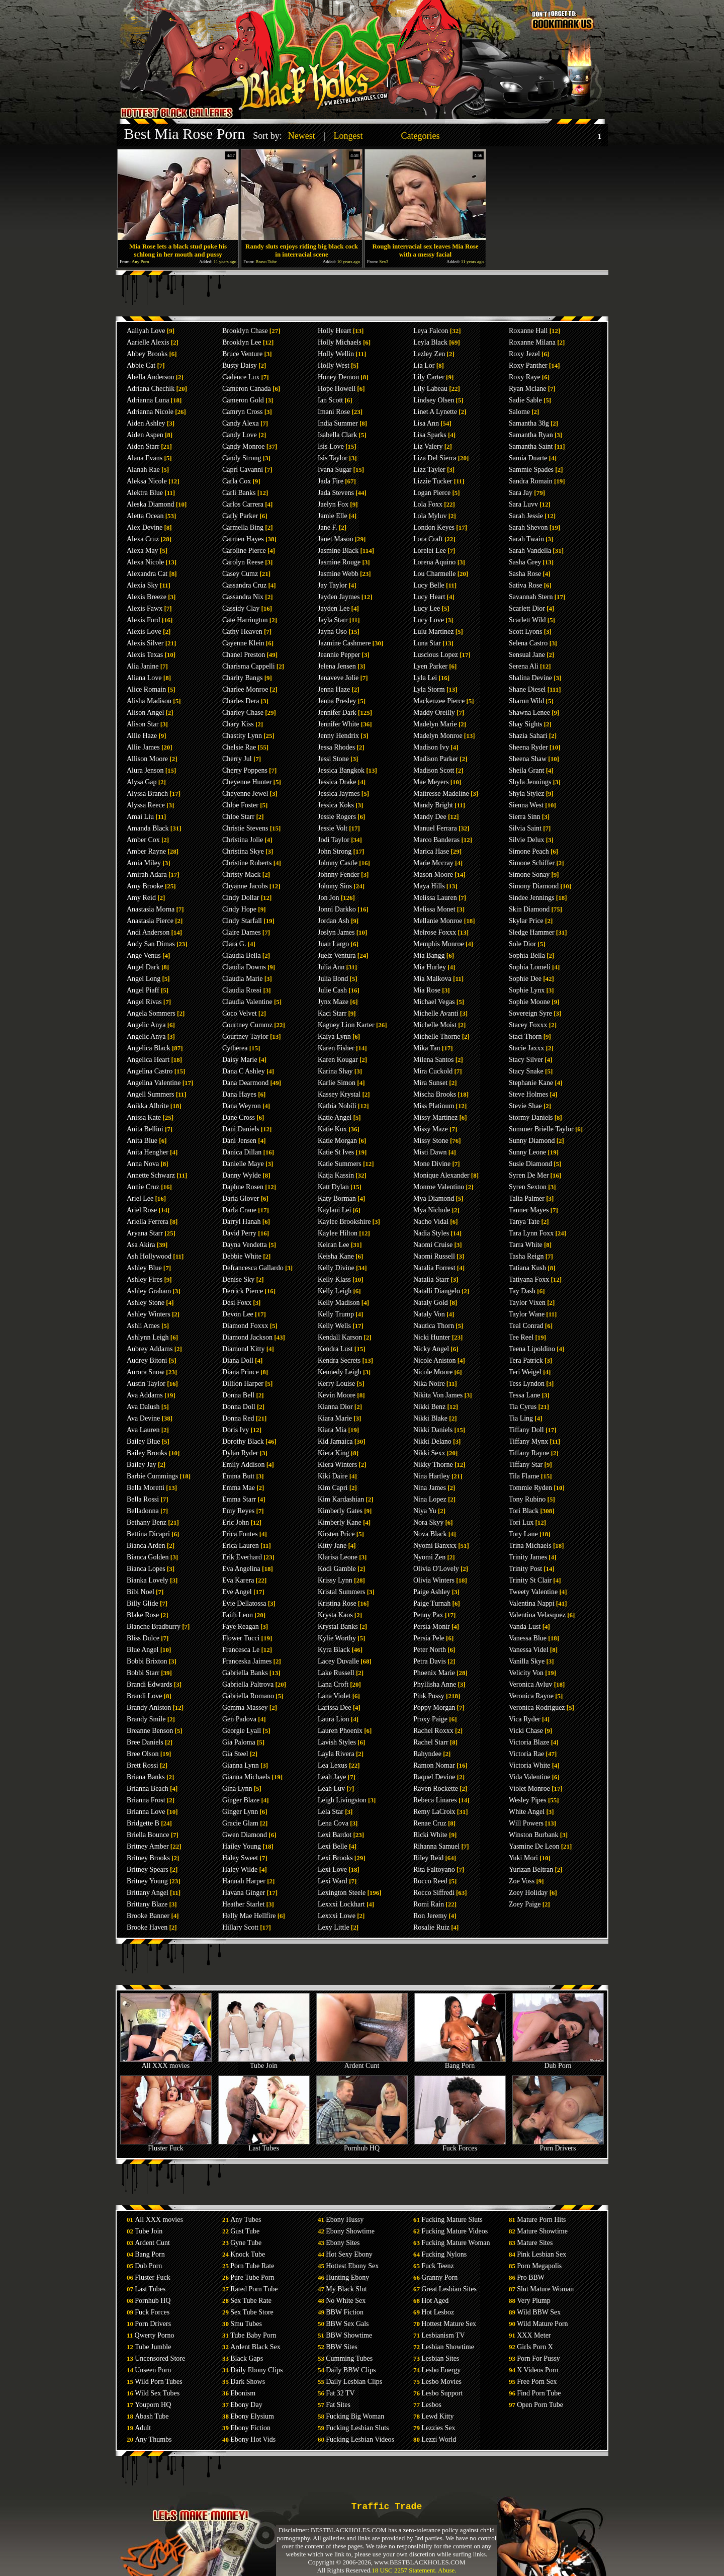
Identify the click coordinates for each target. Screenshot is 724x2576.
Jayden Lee (333, 608)
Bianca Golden (148, 1557)
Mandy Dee (429, 816)
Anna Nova (143, 1164)
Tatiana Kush (527, 1268)
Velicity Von (526, 1673)
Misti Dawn (430, 1152)
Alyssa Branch (147, 793)
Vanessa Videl (529, 1649)
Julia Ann (331, 967)
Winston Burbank (534, 1835)
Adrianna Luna (148, 400)
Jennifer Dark (337, 712)
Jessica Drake (337, 782)
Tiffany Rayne (529, 1453)
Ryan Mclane (527, 388)
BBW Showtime (349, 2335)
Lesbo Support (442, 2393)
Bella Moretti (145, 1487)
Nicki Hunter (431, 1337)
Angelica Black (148, 1048)
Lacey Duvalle (338, 1661)
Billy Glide (142, 1603)
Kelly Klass (334, 1279)
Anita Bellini (145, 1129)
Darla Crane (239, 1210)
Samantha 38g (529, 423)
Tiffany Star (525, 1464)
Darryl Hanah (241, 1221)
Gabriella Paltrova (248, 1684)
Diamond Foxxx (245, 1325)
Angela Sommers (151, 1013)
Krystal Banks (338, 1626)
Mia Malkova (432, 978)
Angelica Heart (148, 1059)
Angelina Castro (149, 1071)
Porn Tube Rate (252, 2266)
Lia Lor (423, 365)
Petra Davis (429, 1661)
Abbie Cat (141, 365)
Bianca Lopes (146, 1568)
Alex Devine (144, 527)
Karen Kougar (338, 1059)
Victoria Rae (526, 1754)
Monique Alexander (441, 1175)
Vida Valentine (530, 1777)
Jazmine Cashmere (344, 643)
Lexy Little (333, 1927)
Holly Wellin (336, 354)
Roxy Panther (528, 365)
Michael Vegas (434, 1002)
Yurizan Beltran (531, 1869)
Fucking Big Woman (355, 2416)
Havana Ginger (243, 1892)
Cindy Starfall (242, 921)
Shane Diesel (527, 689)
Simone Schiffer (532, 863)
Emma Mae (238, 1487)
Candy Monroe (243, 446)
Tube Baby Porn (253, 2335)
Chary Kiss (238, 724)
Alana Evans (144, 458)
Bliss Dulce (143, 1638)
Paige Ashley (431, 1592)
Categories (420, 136)
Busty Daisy (239, 365)
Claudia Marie (242, 978)
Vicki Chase (526, 1730)
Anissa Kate (144, 1117)
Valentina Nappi (532, 1603)
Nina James (429, 1487)
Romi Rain (428, 1904)
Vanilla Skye (527, 1661)
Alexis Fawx (144, 608)
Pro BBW (531, 2277)
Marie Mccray (433, 863)
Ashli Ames (143, 1325)
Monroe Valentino (438, 1187)
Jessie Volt (332, 828)
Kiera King (333, 1453)
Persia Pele (428, 1638)
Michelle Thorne (436, 1036)
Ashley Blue (144, 1268)
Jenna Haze (334, 689)
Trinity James (528, 1557)
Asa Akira (141, 1245)
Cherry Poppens (244, 770)
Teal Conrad (526, 1325)
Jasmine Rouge (339, 562)
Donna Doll (238, 1406)
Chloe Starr (238, 816)
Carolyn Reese (242, 562)
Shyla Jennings (530, 782)
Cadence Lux (240, 377)
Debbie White (241, 1256)
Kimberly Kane (339, 1522)
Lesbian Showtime (447, 2347)
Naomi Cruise (432, 1245)
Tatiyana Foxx (529, 1279)
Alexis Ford (143, 620)
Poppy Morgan (434, 1707)
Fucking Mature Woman (455, 2243)
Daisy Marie (239, 1059)
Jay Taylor (332, 585)
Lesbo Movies (441, 2381)
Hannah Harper (243, 1881)
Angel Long (143, 978)
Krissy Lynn (335, 1580)
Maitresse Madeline (441, 793)
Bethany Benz (146, 1522)
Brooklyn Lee (241, 342)
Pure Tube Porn (252, 2277)
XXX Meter (534, 2335)
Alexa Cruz (143, 539)
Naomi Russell (434, 1256)
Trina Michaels (530, 1545)
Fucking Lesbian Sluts (357, 2428)
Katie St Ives (336, 1152)
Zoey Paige (524, 1904)
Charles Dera (240, 701)
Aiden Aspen (145, 435)
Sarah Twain (526, 539)
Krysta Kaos (335, 1615)
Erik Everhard (242, 1557)
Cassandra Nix (242, 597)
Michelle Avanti (436, 1013)
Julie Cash (332, 990)
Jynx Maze (333, 1002)
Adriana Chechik (150, 388)
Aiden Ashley (146, 423)
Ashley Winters (148, 1314)
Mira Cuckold (432, 1071)
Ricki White (430, 1835)
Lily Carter (428, 377)
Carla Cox (236, 481)
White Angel (527, 1811)
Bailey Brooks (147, 1453)
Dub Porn (558, 2062)
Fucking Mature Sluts (451, 2219)
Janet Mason (335, 539)
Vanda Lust (524, 1626)
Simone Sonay (529, 874)
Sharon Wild (526, 701)
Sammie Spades (531, 469)
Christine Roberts (247, 863)
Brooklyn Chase (245, 331)
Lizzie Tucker (432, 481)
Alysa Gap (142, 782)
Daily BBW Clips (351, 2370)
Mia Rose (426, 990)
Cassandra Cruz (244, 585)
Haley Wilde (239, 1869)
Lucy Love (428, 620)
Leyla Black (430, 342)
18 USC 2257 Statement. (404, 2570)
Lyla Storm (429, 689)
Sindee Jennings (532, 897)
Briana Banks (146, 1777)
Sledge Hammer (532, 932)
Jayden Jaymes (339, 597)
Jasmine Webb (338, 573)
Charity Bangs (242, 678)
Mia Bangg (429, 955)
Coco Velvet (239, 1013)
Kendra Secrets (339, 1360)
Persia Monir (431, 1626)
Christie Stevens (245, 828)
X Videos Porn (537, 2370)
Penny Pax (428, 1615)
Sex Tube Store (252, 2312)
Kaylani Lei (334, 1210)
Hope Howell (336, 388)
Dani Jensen (239, 1140)
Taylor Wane (527, 1314)
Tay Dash (522, 1291)
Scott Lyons (525, 631)
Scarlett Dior (527, 608)
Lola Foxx (427, 504)
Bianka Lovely (147, 1580)
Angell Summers (150, 1094)
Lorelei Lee (429, 550)
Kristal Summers (342, 1592)
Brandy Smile (146, 1719)
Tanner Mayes (529, 1210)
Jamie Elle (332, 516)
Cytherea (235, 1048)
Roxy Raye (524, 377)
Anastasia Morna (150, 909)
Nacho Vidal (430, 1221)
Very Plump (534, 2300)
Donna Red (238, 1418)
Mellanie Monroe (438, 921)
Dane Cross (238, 1117)
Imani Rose (334, 412)
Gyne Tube (245, 2243)
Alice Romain (146, 689)
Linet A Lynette (435, 412)
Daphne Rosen (242, 1187)
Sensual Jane (527, 654)
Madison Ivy (431, 747)
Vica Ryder (524, 1719)
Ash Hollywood (149, 1256)
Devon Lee (237, 1314)
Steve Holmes (528, 1094)
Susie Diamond (530, 1164)
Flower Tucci (240, 1638)
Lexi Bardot (334, 1835)
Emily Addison (243, 1464)
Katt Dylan (333, 1187)
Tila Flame (524, 1476)
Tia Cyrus (522, 1406)
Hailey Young (241, 1846)
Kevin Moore (336, 1395)
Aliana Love (144, 678)
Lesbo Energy (441, 2370)
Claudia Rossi (241, 990)
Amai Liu (140, 816)
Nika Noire (429, 1383)
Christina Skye (243, 851)
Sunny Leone (527, 1152)
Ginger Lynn (240, 1811)
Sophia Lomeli (530, 967)
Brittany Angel (147, 1892)
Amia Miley (144, 863)
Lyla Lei (425, 678)
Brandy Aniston (149, 1707)
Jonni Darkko (337, 909)
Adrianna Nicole (150, 412)
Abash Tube (151, 2416)
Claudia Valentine (247, 1002)
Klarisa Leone (337, 1557)
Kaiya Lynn (334, 1036)
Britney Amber (148, 1846)
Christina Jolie (242, 840)
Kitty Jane (332, 1545)
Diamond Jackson (247, 1337)
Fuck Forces (460, 2145)
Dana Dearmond (245, 1083)
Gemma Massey (245, 1707)
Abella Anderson (150, 377)
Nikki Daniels (432, 1430)
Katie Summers (339, 1164)
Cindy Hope (239, 909)
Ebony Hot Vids (253, 2439)
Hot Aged (434, 2300)
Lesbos (431, 2404)
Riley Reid (428, 1858)
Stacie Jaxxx (526, 1048)
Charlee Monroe (245, 689)
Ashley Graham (149, 1291)
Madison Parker (435, 759)
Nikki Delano (432, 1441)
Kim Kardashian (341, 1499)
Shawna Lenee (529, 712)
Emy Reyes (238, 1511)
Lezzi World (438, 2439)
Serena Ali (523, 666)
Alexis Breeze (146, 597)
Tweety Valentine (533, 1592)
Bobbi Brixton (147, 1661)
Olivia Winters (434, 1580)
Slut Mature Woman (545, 2289)
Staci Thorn (525, 1036)
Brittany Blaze (147, 1904)
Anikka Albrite (148, 1106)
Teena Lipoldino (532, 1349)
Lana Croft (333, 1684)
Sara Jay (520, 492)
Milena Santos (433, 1059)
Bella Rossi (143, 1499)
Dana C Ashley (243, 1071)
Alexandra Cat (147, 573)
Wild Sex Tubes (157, 2393)
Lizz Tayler (429, 469)
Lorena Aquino (434, 562)
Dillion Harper (242, 1383)
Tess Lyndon (527, 1383)
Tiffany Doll (526, 1430)
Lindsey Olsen (433, 400)
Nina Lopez (429, 1499)
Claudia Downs (244, 967)
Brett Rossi (142, 1765)
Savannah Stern (531, 597)
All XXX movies (166, 2062)
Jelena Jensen (337, 666)
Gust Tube (244, 2231)
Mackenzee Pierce (439, 701)
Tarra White (525, 1245)
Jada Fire (330, 481)
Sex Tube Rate (251, 2300)
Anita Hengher (147, 1152)
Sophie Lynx (527, 990)
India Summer (338, 423)
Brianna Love (146, 1811)
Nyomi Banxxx (435, 1545)
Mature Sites (535, 2243)
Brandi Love (144, 1696)
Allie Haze (142, 735)
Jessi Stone (333, 759)
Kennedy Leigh (339, 1372)
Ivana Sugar (334, 469)
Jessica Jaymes (339, 793)
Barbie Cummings (152, 1476)
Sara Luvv (523, 504)
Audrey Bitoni (147, 1360)
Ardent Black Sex (255, 2347)
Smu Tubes (246, 2324)
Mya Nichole (431, 1210)
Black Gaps (246, 2358)
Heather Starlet (243, 1904)
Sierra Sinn (524, 816)
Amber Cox (143, 840)
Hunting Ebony (347, 2277)
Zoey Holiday (528, 1892)
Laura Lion (333, 1719)
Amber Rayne (146, 851)
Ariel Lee (140, 1198)
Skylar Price (526, 921)
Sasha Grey (525, 562)
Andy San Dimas (151, 944)
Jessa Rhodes (336, 747)
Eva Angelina (241, 1568)
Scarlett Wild (527, 620)
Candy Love (239, 435)
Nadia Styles (431, 1233)
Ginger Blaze (240, 1800)
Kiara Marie (335, 1418)
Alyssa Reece (146, 805)
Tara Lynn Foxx (531, 1233)
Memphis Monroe (438, 944)
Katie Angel (334, 1117)
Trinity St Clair (530, 1580)
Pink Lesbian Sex (541, 2254)
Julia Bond (333, 978)
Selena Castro (528, 643)
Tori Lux (521, 1522)
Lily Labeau (430, 388)
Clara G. (234, 944)
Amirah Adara (147, 874)
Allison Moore (147, 759)
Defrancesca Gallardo (253, 1268)
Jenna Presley (337, 701)
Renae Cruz (429, 1823)
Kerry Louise (336, 1383)
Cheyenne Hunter (247, 782)
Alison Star (142, 724)
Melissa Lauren (435, 897)
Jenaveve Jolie (338, 678)
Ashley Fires (144, 1279)
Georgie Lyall (241, 1730)
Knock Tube (247, 2254)
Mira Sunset (430, 1083)
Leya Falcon (430, 331)
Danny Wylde (241, 1175)
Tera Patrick (526, 1360)
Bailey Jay (141, 1464)
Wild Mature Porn (542, 2324)
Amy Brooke (145, 886)
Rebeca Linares (435, 1800)
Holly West (333, 365)
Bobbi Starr (143, 1673)
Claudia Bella (241, 955)
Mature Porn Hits (541, 2219)
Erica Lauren (240, 1545)
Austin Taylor (146, 1383)
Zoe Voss (521, 1881)
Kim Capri (333, 1487)
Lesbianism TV (443, 2335)
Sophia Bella (527, 955)
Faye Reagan (240, 1626)
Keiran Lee (333, 1245)
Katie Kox (332, 1129)
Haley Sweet (240, 1858)
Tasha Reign (526, 1256)
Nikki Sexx (429, 1453)
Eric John (235, 1522)
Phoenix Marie (434, 1673)
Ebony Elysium (252, 2416)
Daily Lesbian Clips (354, 2381)
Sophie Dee (525, 978)
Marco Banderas (436, 840)
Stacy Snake (526, 1071)
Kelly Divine (336, 1268)
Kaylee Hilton (337, 1233)
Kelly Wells (334, 1325)
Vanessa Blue (528, 1638)
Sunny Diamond (532, 1140)
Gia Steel (235, 1754)
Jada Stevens (336, 492)
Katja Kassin (336, 1175)
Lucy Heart (429, 597)
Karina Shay (335, 1071)
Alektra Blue (145, 492)
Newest (301, 136)
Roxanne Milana (532, 342)
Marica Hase (431, 851)
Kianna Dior (335, 1406)
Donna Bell (238, 1395)
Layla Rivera (336, 1754)
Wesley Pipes (528, 1800)
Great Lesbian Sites (449, 2289)
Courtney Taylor (245, 1036)
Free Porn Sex (537, 2381)
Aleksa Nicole (147, 481)
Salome (519, 412)
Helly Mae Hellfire (249, 1916)
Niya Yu (424, 1511)
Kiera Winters (337, 1464)
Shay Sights (525, 724)
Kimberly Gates (340, 1511)
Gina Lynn (237, 1788)
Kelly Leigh (334, 1291)
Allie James (143, 747)
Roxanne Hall (528, 331)
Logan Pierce (431, 492)
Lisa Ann (426, 423)
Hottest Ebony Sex (352, 2266)
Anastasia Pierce (150, 921)
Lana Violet (334, 1696)
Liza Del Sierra (435, 458)
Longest (348, 136)
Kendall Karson (340, 1337)
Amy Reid (141, 897)
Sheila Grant (526, 770)
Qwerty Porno (154, 2335)
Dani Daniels (240, 1129)
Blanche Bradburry (153, 1626)
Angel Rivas (144, 1002)
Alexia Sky (142, 585)
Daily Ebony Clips (256, 2370)
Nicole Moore (432, 1372)
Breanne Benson (150, 1730)
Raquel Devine (434, 1777)
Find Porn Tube (539, 2393)
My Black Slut (346, 2289)
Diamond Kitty (243, 1349)
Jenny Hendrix (338, 735)
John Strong (334, 851)
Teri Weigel (525, 1372)
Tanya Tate (524, 1221)
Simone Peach (529, 851)
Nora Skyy (428, 1522)
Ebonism (242, 2393)
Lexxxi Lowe (336, 1916)
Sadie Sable (525, 400)
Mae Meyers (430, 782)
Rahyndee (427, 1754)
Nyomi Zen (429, 1557)
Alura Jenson (145, 770)
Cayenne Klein (243, 643)
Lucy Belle (428, 585)
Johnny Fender (338, 874)
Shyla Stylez (526, 793)
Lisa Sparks (429, 435)
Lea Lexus (332, 1765)
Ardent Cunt (362, 2062)
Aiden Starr (143, 446)
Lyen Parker (430, 666)
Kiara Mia (332, 1430)
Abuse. (447, 2570)
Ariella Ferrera (147, 1221)
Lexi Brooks (335, 1858)
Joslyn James (336, 932)
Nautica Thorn (433, 1325)
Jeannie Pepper (339, 654)
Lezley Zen (429, 354)
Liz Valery (427, 446)
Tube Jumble (153, 2347)
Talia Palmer (527, 1198)
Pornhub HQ (362, 2145)
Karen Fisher (336, 1048)
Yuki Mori (523, 1858)
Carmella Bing (242, 527)
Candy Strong (241, 458)
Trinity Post (525, 1568)
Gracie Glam (240, 1823)
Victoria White (529, 1765)
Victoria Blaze (529, 1742)
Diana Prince (240, 1372)
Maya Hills (429, 886)
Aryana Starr (145, 1233)
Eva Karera (238, 1580)
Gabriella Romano (248, 1696)
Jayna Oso (332, 631)
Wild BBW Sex (539, 2312)
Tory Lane (523, 1534)
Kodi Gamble (337, 1568)
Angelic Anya (146, 1025)
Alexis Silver (145, 643)
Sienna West (526, 805)
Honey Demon (338, 377)
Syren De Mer (529, 1175)
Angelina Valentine (153, 1083)
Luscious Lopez (435, 654)
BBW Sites (341, 2347)
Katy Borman (337, 1198)
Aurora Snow (145, 1372)
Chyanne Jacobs (245, 886)
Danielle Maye (243, 1164)
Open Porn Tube (540, 2404)
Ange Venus (144, 955)
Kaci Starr (332, 1013)
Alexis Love (144, 631)
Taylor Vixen (527, 1302)
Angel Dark (143, 967)
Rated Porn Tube (254, 2289)
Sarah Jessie (526, 516)
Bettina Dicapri (148, 1534)
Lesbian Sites (440, 2358)
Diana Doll (237, 1360)
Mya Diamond (433, 1198)
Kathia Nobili (337, 1106)
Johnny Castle (337, 863)
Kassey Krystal (339, 1094)
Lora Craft (428, 539)
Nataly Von (429, 1314)
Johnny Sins (335, 886)
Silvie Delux (526, 840)
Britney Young (147, 1881)
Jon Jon (328, 897)
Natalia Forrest (434, 1268)
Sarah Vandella (530, 550)
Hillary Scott (240, 1927)
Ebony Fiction (250, 2428)
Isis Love (331, 446)
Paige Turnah (431, 1603)
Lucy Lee (426, 608)
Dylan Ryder (240, 1453)
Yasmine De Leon (534, 1846)
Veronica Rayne (531, 1696)
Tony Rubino (527, 1499)
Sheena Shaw (528, 759)
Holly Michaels (339, 342)
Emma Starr (239, 1499)
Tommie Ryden (530, 1487)
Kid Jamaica (335, 1441)
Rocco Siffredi (434, 1892)
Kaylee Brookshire (344, 1221)
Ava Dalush (143, 1406)
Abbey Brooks (147, 354)
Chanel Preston (243, 654)
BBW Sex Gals (347, 2324)
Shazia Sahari (528, 735)
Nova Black (429, 1534)
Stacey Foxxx (528, 1025)
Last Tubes (264, 2145)
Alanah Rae (143, 469)
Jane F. (327, 527)
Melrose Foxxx (434, 932)
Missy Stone (430, 1140)
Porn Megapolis (539, 2266)
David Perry (239, 1233)
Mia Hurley (429, 967)
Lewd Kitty (437, 2416)
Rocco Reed (430, 1881)
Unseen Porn (153, 2370)
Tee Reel (521, 1337)
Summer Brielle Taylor (541, 1129)
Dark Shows (247, 2381)
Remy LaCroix (434, 1811)
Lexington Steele (342, 1892)
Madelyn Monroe (438, 735)
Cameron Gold (243, 400)
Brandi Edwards (149, 1684)
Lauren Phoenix (340, 1730)
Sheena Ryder (528, 747)
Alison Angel (145, 712)
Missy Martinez (435, 1117)
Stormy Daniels (531, 1117)
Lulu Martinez (433, 631)
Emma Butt (238, 1476)
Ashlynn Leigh (148, 1337)
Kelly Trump (336, 1314)
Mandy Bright (433, 805)
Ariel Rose (142, 1210)
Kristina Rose (337, 1603)
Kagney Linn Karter (346, 1025)
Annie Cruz (143, 1187)
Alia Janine (142, 666)
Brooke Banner (148, 1916)
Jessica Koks (336, 805)
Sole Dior (522, 944)
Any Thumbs (153, 2439)
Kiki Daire (332, 1476)
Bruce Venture (242, 354)
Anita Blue (142, 1140)
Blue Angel (142, 1649)
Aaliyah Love (146, 331)
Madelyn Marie (435, 724)
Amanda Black (148, 828)
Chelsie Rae (239, 747)
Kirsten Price (336, 1534)
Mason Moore (433, 874)
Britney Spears (147, 1869)
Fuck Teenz (437, 2266)
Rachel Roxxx (433, 1730)
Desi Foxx (236, 1302)
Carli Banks (239, 492)
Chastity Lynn (242, 735)
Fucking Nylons (444, 2254)
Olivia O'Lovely (436, 1568)
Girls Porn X (535, 2347)
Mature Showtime (542, 2231)
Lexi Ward (332, 1881)
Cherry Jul (237, 759)
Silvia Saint (525, 828)
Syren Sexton (528, 1187)
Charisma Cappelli (248, 666)
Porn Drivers (558, 2145)
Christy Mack (241, 874)
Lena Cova (333, 1823)
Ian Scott (330, 400)
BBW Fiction (345, 2312)
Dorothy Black (243, 1441)
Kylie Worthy (337, 1638)
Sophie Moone (529, 1002)
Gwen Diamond (244, 1835)
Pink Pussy (428, 1696)
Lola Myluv (430, 516)
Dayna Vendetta (244, 1245)
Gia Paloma (238, 1742)
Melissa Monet (434, 909)
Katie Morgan (337, 1140)
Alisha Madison (149, 701)
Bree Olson (142, 1754)
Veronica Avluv (530, 1684)
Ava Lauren (143, 1430)
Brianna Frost (146, 1800)
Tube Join (264, 2062)
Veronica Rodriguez (537, 1707)
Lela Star (330, 1811)
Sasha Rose (525, 573)
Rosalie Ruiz (431, 1927)
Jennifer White (338, 724)
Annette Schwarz (151, 1175)
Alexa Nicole (145, 562)
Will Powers (526, 1823)
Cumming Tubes (349, 2358)
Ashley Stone (145, 1302)
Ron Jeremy (430, 1916)
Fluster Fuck (166, 2145)
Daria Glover (240, 1198)
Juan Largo (333, 944)
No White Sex (346, 2300)
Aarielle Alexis (148, 342)
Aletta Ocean (145, 516)
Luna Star (427, 643)
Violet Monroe (529, 1788)
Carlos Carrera (242, 504)
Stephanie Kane (531, 1083)
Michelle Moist (435, 1025)
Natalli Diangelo (436, 1291)
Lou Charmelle (434, 573)
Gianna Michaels (246, 1777)
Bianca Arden (146, 1545)
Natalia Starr (431, 1279)
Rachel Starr (430, 1742)
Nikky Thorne (433, 1464)
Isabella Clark (337, 435)
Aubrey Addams (149, 1349)
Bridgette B (143, 1823)
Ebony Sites (342, 2243)
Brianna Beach (147, 1788)
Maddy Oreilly (434, 712)
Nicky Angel (431, 1349)
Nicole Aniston (434, 1360)
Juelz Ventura (337, 955)
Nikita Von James (438, 1395)
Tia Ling (521, 1418)
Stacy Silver (526, 1059)
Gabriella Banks (245, 1673)
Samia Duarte (528, 458)
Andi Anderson (148, 932)
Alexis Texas (145, 654)
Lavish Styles (337, 1742)
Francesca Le (240, 1649)
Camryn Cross (242, 412)
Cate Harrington (245, 620)
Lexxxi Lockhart (341, 1904)
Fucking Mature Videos (454, 2231)
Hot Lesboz (437, 2312)
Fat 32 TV (340, 2393)
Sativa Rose (525, 585)
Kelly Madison (339, 1302)
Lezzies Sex (438, 2428)
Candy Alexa (240, 423)
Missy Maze (430, 1129)
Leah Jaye (332, 1777)
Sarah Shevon (528, 527)
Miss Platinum (433, 1106)
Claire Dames (241, 932)
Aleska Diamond (150, 504)
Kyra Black (334, 1649)
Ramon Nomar (434, 1765)
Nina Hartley (431, 1476)
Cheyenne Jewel (245, 793)
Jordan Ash (333, 921)
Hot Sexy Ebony (349, 2254)
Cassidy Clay (240, 608)
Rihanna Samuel (436, 1846)
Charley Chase (242, 712)
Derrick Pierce (242, 1291)
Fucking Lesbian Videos (360, 2439)
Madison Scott (433, 770)
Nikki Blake (430, 1418)
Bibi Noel (140, 1592)
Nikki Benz (429, 1406)
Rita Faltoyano (434, 1869)
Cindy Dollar (240, 897)
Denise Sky (238, 1279)
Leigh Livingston (342, 1800)
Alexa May (142, 550)
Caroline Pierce (244, 550)
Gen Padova (239, 1719)
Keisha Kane (336, 1256)
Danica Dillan (241, 1152)
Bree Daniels (145, 1742)
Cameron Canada (246, 388)
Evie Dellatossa (244, 1603)
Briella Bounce (148, 1835)
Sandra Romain (531, 481)
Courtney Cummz (247, 1025)
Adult (143, 2428)
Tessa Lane (524, 1395)
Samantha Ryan (531, 435)
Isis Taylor (332, 458)
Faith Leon (237, 1615)
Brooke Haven (147, 1927)
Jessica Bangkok (341, 770)
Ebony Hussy (345, 2219)
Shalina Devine (530, 678)
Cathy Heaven (242, 631)
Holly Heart (334, 331)
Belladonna (143, 1511)
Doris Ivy (235, 1430)
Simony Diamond (534, 886)
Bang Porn (460, 2062)
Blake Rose (143, 1615)
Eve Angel (237, 1592)
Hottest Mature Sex (448, 2324)
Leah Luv (331, 1788)
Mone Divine (431, 1164)
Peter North (429, 1649)
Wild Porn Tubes (158, 2381)
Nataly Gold (430, 1302)
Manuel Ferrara (435, 828)
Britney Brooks (148, 1858)
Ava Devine (143, 1418)
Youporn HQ (153, 2404)
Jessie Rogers (337, 816)
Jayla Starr (332, 620)
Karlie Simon (336, 1083)
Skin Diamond (529, 909)
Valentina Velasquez (537, 1615)
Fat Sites (338, 2404)
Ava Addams (145, 1395)
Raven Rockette (435, 1788)
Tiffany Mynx (528, 1441)
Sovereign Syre (530, 1013)
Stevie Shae (525, 1106)
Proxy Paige (430, 1719)
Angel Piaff (143, 990)
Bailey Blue (143, 1441)
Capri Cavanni (242, 469)
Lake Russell (336, 1673)
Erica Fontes (239, 1534)
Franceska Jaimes (247, 1661)
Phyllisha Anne (434, 1684)
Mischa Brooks (434, 1094)
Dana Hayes (239, 1094)
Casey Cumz (240, 573)
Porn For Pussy (538, 2358)
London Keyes (434, 527)
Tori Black (523, 1511)
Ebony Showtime (350, 2231)
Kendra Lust (335, 1349)
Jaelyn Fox (333, 504)
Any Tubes (245, 2219)
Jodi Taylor (333, 840)
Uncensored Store (160, 2358)
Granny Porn (439, 2277)
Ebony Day (246, 2404)
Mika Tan (426, 1048)
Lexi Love (332, 1869)
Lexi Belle (332, 1846)
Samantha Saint (531, 446)
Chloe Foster (240, 805)
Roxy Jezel (524, 354)
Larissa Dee (334, 1707)
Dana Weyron (241, 1106)
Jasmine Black (338, 550)
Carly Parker (240, 516)
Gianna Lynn (240, 1765)
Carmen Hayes (243, 539)
